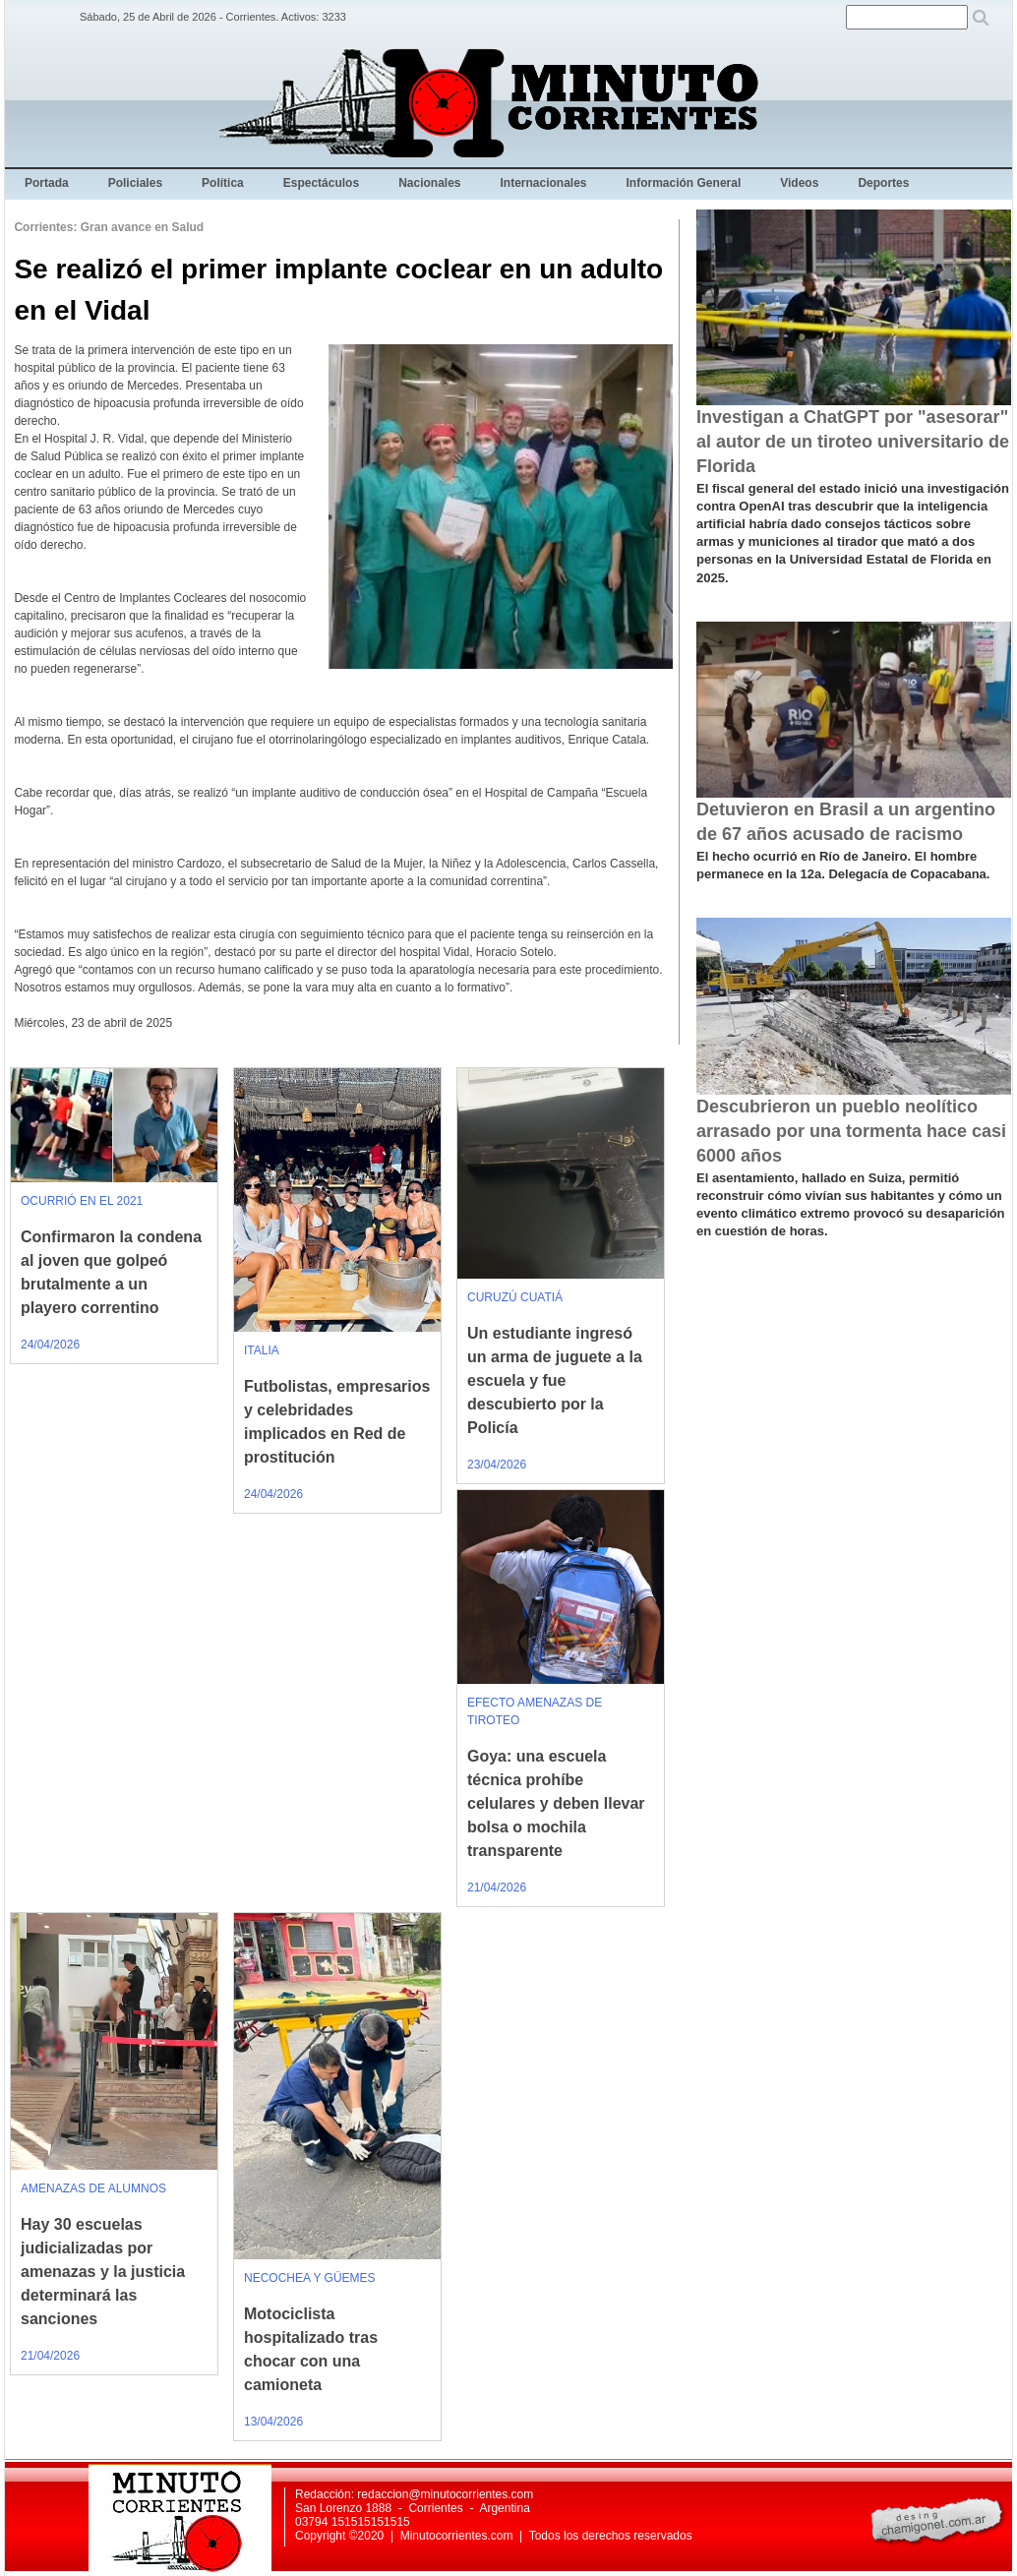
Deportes (883, 183)
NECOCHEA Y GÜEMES (310, 2278)
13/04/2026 (273, 2421)
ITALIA (261, 1350)
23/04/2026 (496, 1464)
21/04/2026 (496, 1887)
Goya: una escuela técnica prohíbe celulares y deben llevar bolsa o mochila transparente (556, 1803)
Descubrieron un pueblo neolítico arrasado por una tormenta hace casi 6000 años (851, 1131)
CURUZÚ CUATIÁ (515, 1297)
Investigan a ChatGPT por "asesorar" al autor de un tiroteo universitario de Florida (852, 441)
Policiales (135, 183)
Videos (799, 183)
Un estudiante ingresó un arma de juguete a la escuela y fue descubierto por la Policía (554, 1380)
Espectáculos (321, 183)
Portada (47, 183)
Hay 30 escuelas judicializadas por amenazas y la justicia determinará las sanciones (103, 2271)
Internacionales (544, 183)
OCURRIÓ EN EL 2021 (82, 1201)
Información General (684, 183)
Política (223, 183)
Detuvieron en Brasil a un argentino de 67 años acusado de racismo (845, 822)
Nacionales (429, 183)
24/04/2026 (50, 1344)
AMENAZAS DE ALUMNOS (93, 2188)
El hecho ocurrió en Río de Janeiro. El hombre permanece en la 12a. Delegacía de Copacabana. (842, 865)
